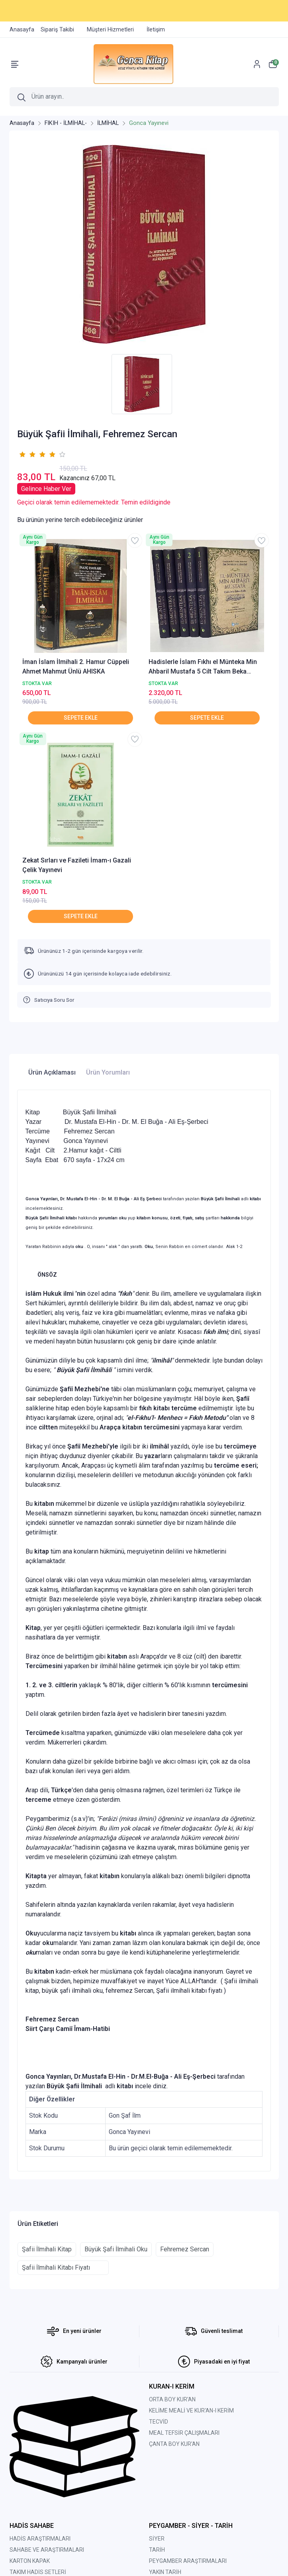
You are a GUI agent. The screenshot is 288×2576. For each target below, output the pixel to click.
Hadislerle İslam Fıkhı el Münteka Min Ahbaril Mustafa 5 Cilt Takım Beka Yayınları (203, 667)
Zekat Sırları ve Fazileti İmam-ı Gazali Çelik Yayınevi (76, 865)
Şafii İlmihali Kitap (47, 2249)
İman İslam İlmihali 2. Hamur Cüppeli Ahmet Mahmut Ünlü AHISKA (75, 666)
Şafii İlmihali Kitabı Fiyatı (63, 2267)
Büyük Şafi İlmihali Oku (115, 2249)
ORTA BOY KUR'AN (172, 2399)
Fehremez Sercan (184, 2249)
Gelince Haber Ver (46, 489)
